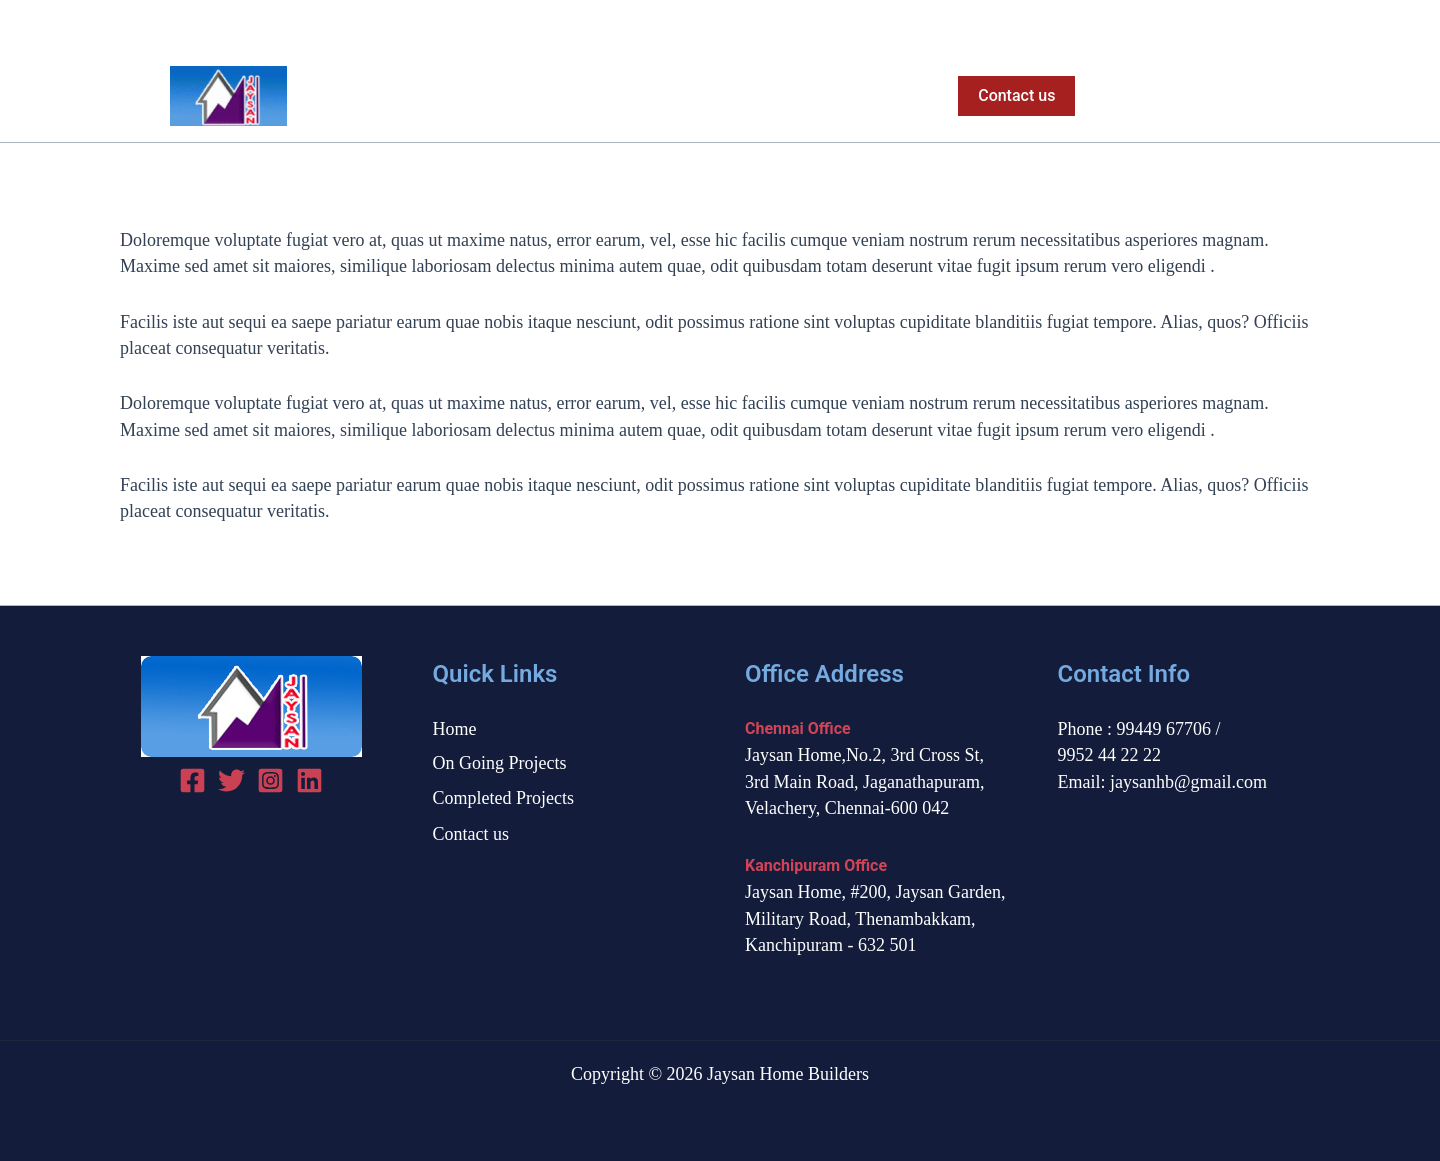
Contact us (471, 834)
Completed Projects (844, 96)
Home (546, 96)
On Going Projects (671, 96)
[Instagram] (1308, 25)
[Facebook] (1238, 25)
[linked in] (309, 780)
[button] (1012, 96)
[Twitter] (1273, 25)
